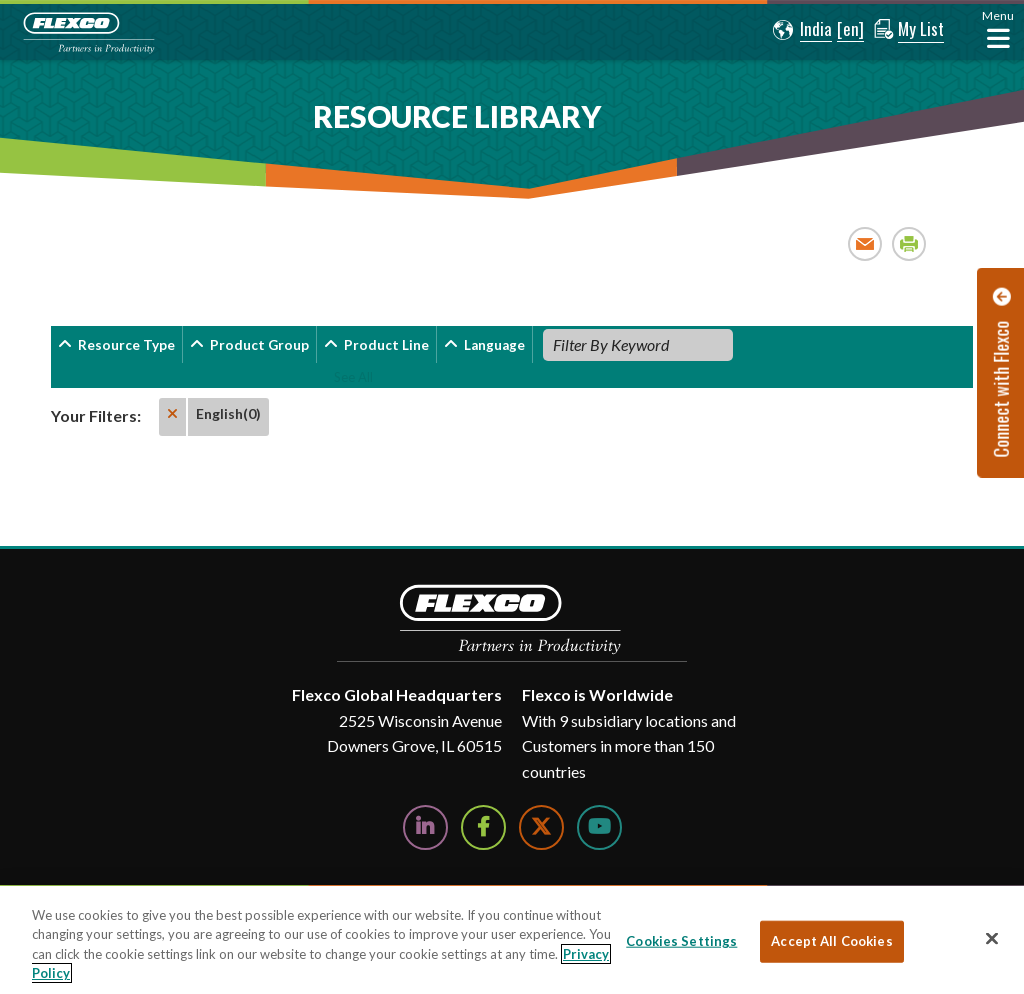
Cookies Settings (681, 941)
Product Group (259, 345)
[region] (512, 940)
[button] (801, 30)
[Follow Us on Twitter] (541, 827)
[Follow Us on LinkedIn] (425, 827)
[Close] (992, 938)
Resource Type (126, 345)
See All (353, 377)
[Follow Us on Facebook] (483, 827)
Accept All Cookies (831, 941)
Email (865, 243)
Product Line (386, 345)
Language (494, 345)
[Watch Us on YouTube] (599, 827)
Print (909, 243)
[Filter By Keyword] (638, 345)
